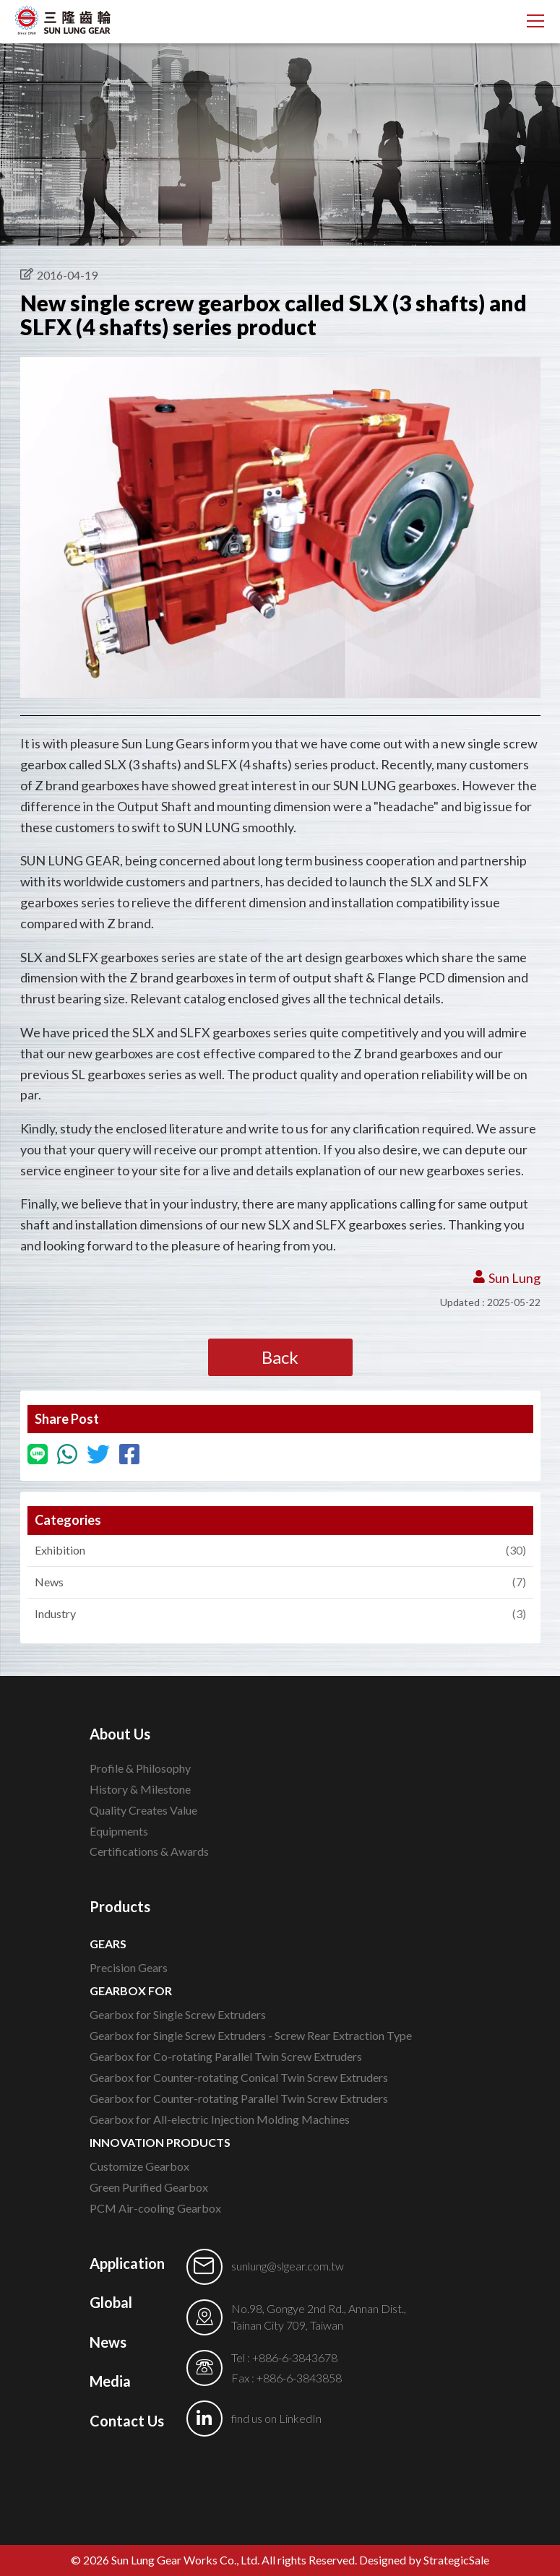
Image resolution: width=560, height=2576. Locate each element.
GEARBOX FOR (131, 1990)
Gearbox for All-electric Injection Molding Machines (220, 2119)
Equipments (119, 1831)
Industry (273, 1614)
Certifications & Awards (149, 1851)
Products (120, 1906)
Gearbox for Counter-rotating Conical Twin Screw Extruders (239, 2077)
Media (110, 2381)
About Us (120, 1733)
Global (111, 2302)
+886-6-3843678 (294, 2357)
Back (280, 1357)
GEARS (108, 1943)
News (273, 1582)
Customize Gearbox (139, 2166)
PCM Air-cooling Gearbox (155, 2208)
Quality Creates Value (143, 1810)
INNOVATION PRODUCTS (160, 2142)
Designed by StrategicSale (424, 2560)
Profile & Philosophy (140, 1768)
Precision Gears (129, 1967)
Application (127, 2263)
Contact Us (127, 2420)
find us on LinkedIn (276, 2418)
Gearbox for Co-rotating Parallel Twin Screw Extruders (226, 2056)
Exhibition (273, 1550)
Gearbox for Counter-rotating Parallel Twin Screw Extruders (239, 2098)
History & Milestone (140, 1789)
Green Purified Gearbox (149, 2187)
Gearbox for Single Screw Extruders (178, 2014)
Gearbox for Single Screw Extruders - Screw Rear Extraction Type (251, 2035)
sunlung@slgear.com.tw (287, 2266)
